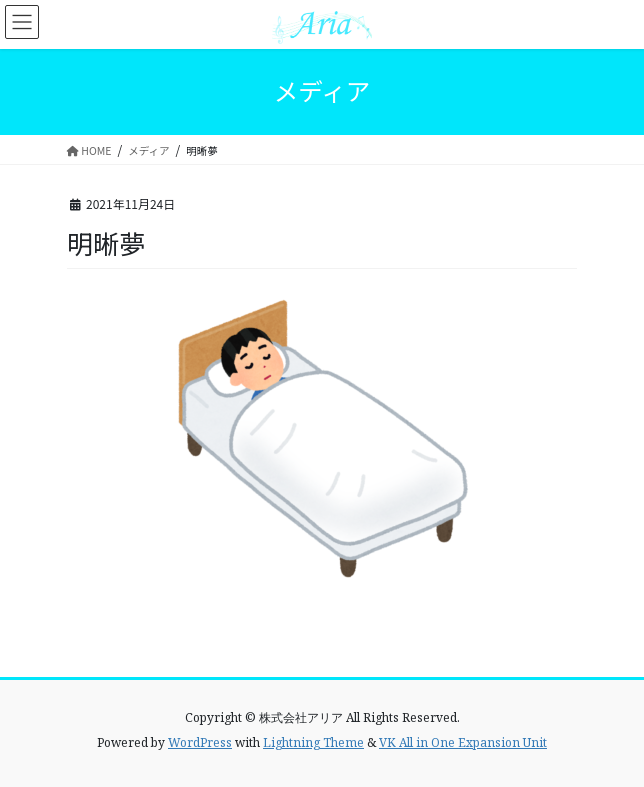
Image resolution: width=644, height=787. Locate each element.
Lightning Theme (313, 742)
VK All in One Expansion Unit (463, 742)
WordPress (200, 742)
